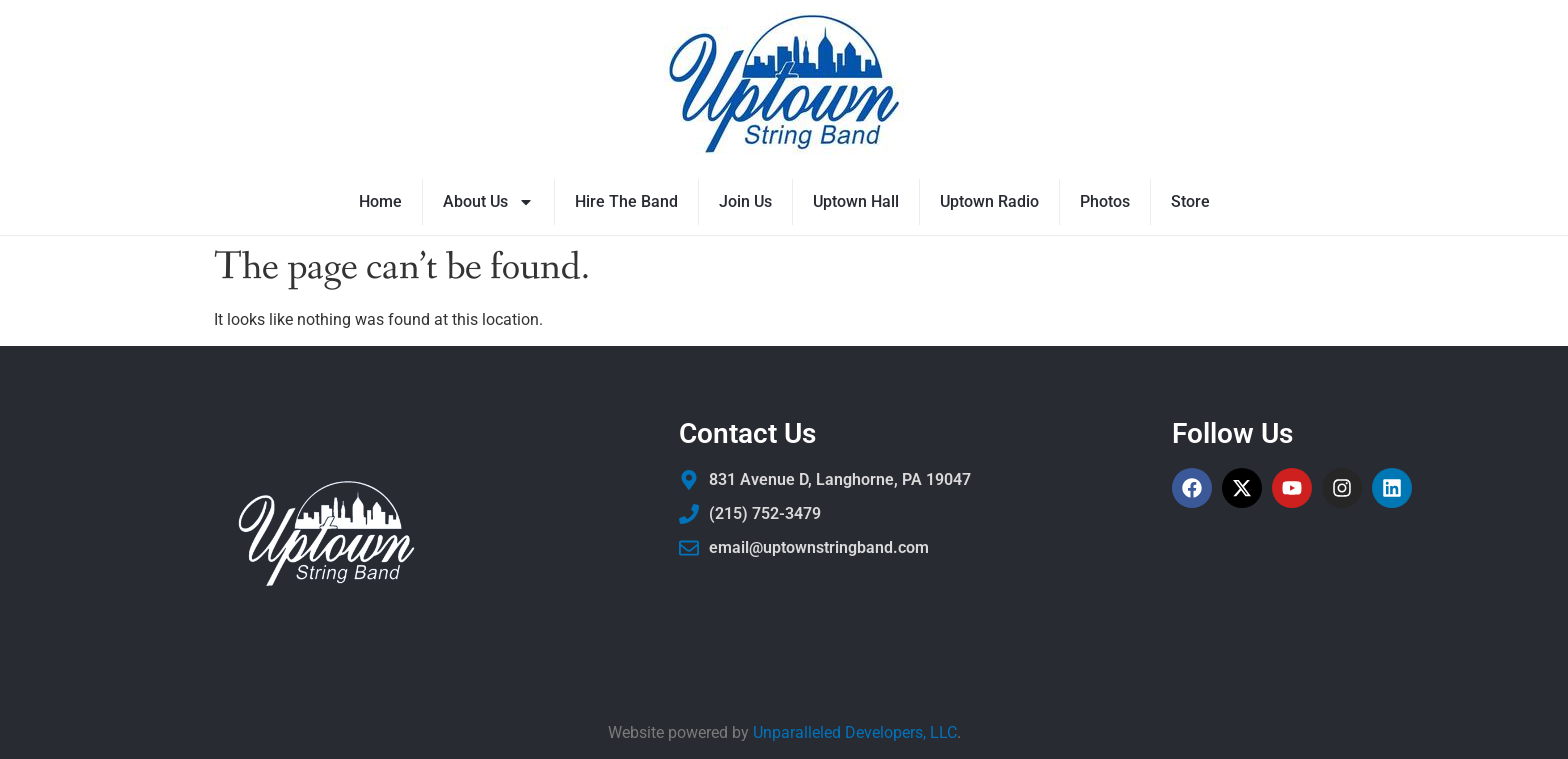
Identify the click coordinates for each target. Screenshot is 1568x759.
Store (1190, 201)
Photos (1105, 201)
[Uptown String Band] (784, 84)
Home (380, 201)
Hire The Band (626, 201)
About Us (488, 202)
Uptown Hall (856, 201)
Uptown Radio (989, 201)
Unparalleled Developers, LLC (855, 732)
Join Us (745, 201)
